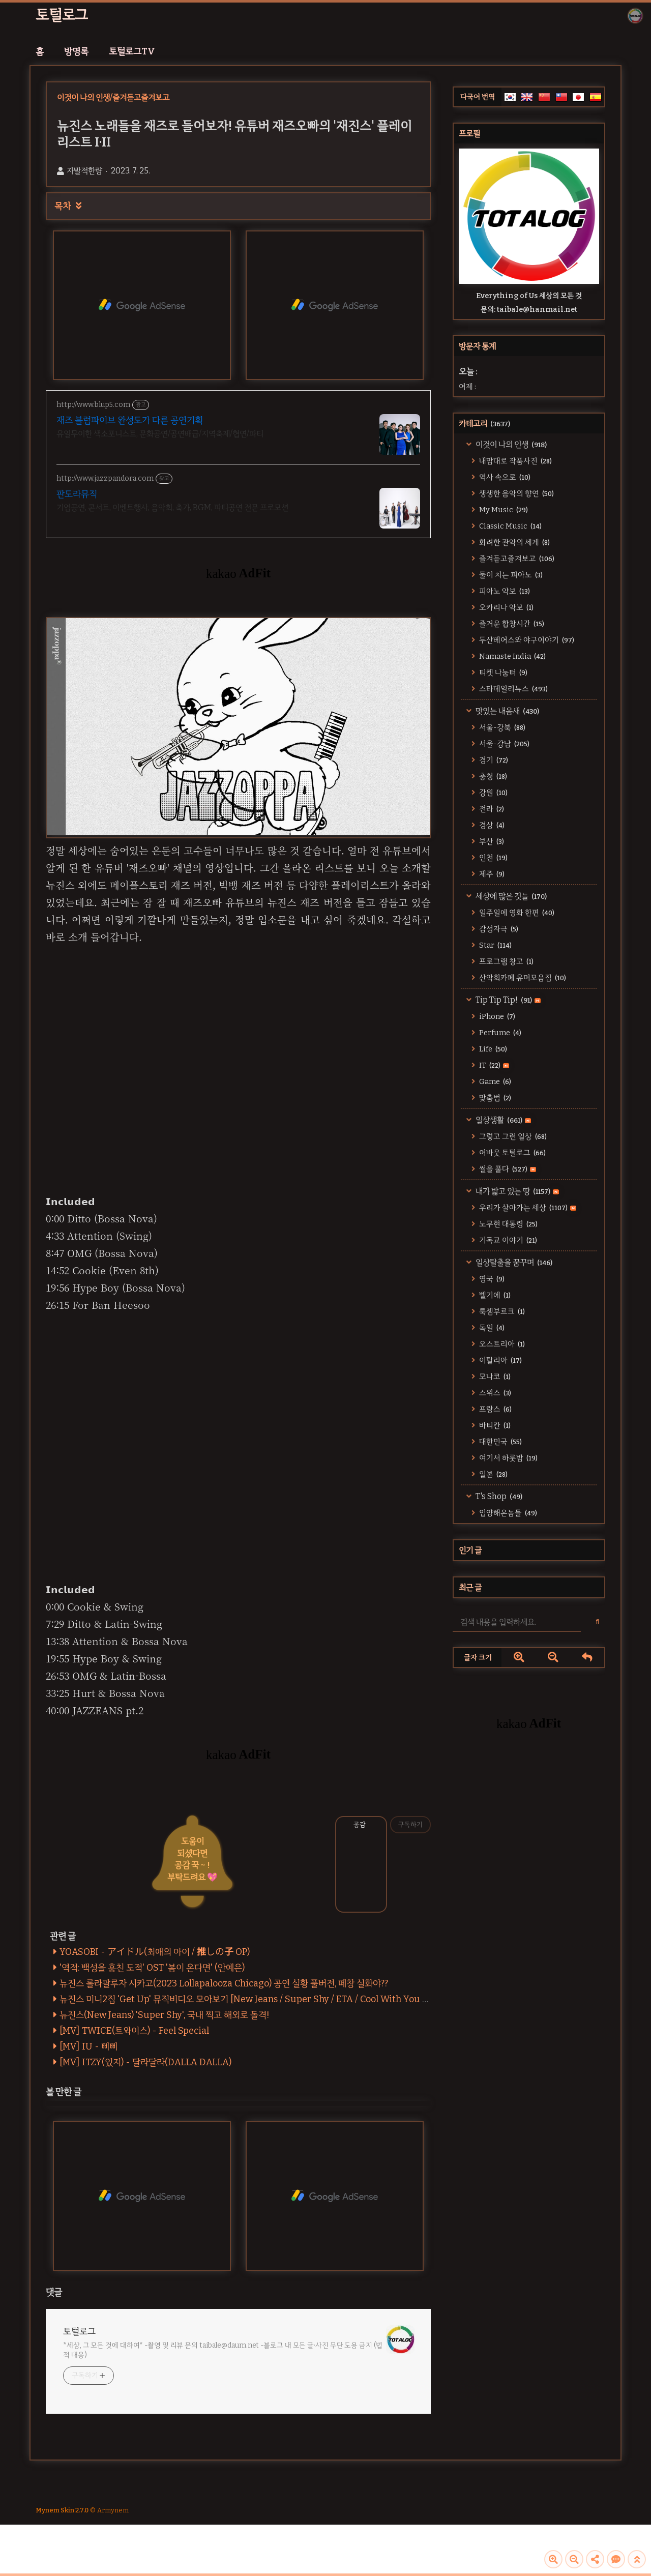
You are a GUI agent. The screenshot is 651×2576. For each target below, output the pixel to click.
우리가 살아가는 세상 (527, 1207)
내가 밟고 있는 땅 (516, 1191)
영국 (491, 1278)
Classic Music (510, 526)
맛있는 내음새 (506, 711)
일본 (493, 1474)
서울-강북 (501, 727)
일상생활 (502, 1120)
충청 (492, 776)
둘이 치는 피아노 (510, 574)
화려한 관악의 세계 (514, 542)
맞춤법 (494, 1097)
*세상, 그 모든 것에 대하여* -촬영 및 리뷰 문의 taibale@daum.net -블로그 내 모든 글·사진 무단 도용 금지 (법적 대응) (222, 2350)
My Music (503, 509)
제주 (491, 874)
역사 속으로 (504, 477)
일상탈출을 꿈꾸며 (513, 1262)
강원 (493, 792)
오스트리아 (501, 1344)
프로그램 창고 (506, 961)
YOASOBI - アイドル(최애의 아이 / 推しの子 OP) (155, 1951)
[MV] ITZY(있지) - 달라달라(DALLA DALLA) (145, 2062)
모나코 (494, 1376)
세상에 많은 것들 (510, 896)
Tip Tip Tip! (507, 1000)
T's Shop (498, 1496)
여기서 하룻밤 (508, 1457)
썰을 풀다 (507, 1169)
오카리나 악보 (506, 607)
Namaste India (512, 656)
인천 (493, 857)
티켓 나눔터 (502, 672)
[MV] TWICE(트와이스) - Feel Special (134, 2030)
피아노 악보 (504, 591)
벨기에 (494, 1295)
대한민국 (500, 1441)
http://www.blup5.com (93, 404)
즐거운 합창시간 (511, 623)
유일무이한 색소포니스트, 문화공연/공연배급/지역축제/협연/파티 (159, 433)
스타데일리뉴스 (513, 688)
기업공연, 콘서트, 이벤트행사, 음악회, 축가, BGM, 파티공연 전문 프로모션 (172, 507)
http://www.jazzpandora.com (105, 478)
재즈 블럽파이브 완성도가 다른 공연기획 (129, 420)
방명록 (76, 51)
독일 (491, 1327)
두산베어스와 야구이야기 (526, 640)
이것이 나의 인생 (510, 444)
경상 (491, 825)
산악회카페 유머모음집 (522, 977)
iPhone (496, 1016)
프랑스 (495, 1409)
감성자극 (498, 928)
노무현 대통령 (508, 1223)
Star (495, 945)
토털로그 (62, 15)
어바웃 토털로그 (512, 1152)
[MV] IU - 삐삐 (88, 2046)
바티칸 (494, 1425)
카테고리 (484, 423)
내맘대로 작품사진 (515, 460)
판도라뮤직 (76, 494)
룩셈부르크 (501, 1311)
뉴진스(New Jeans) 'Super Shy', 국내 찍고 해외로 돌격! (165, 2015)
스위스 (494, 1392)
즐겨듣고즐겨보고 (516, 558)
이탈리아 (500, 1360)
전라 (491, 808)
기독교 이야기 (507, 1240)
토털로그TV (132, 51)
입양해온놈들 (507, 1512)
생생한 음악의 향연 (516, 493)
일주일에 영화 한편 (516, 912)
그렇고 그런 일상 (512, 1136)
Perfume (499, 1032)
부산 (491, 841)
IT (493, 1065)
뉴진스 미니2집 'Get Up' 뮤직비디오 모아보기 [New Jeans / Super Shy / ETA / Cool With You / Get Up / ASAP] (275, 1999)
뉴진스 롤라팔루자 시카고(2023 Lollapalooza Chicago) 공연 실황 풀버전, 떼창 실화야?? (224, 1983)
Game (494, 1081)
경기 (493, 760)
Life (492, 1048)
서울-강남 (503, 743)
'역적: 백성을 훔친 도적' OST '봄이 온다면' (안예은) (152, 1967)
